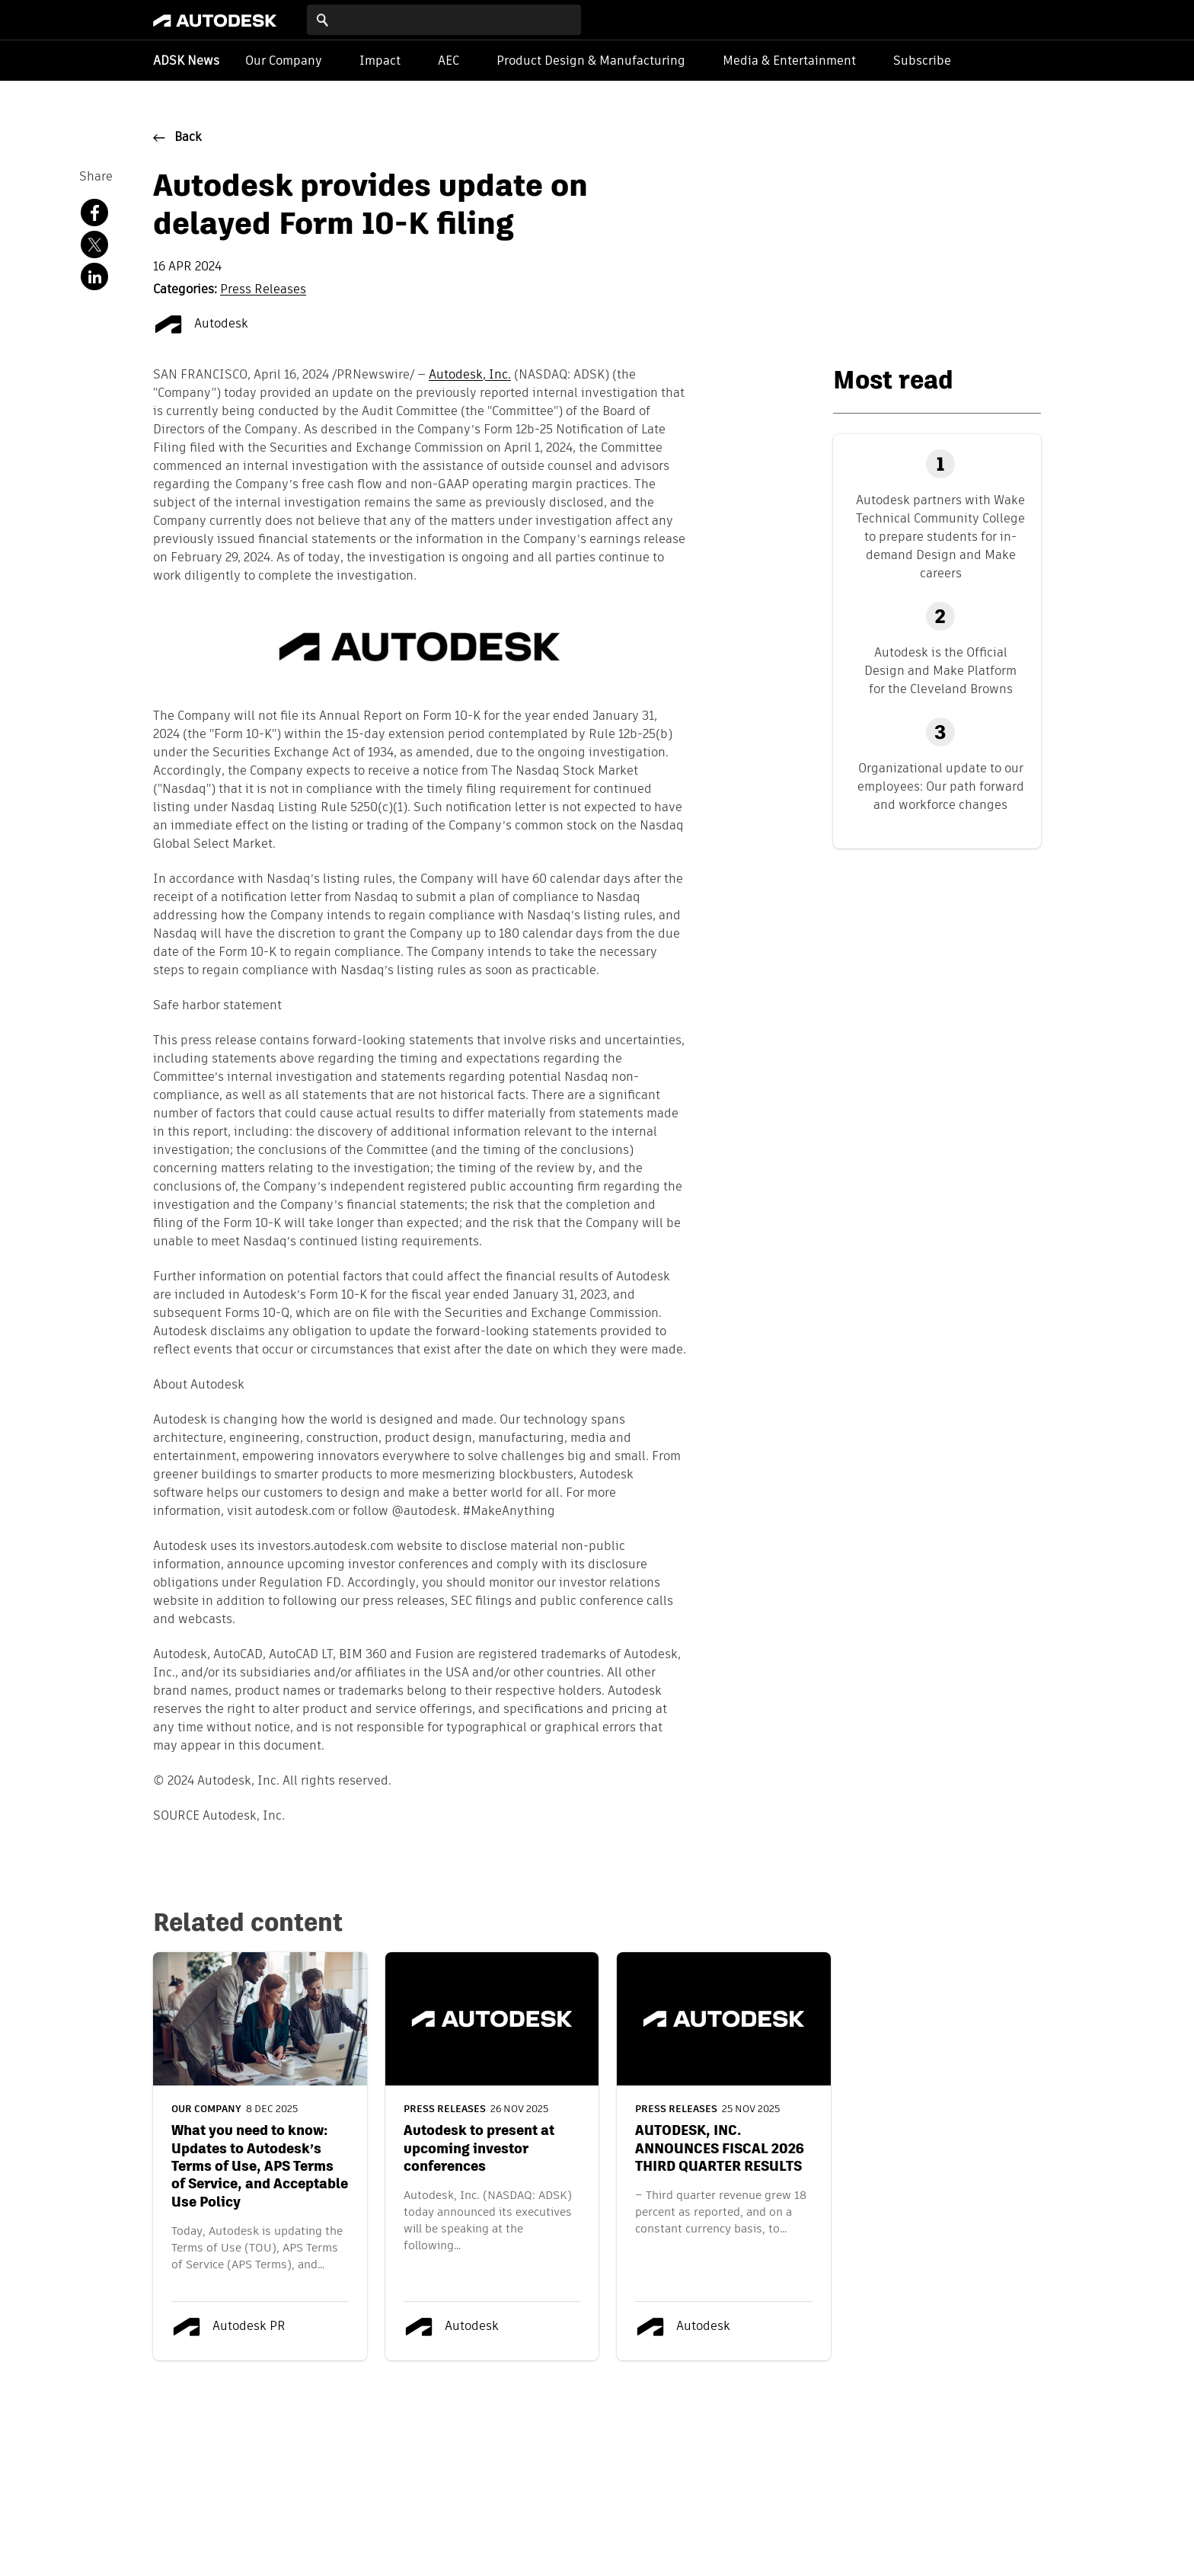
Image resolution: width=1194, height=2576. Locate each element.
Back (188, 138)
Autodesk (200, 324)
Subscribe (922, 60)
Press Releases (263, 290)
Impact (380, 60)
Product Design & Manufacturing (590, 60)
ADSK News (186, 62)
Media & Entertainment (789, 60)
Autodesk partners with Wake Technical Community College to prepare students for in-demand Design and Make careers (940, 536)
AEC (448, 60)
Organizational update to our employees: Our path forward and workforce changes (940, 786)
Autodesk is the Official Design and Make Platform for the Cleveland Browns (940, 671)
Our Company (283, 60)
